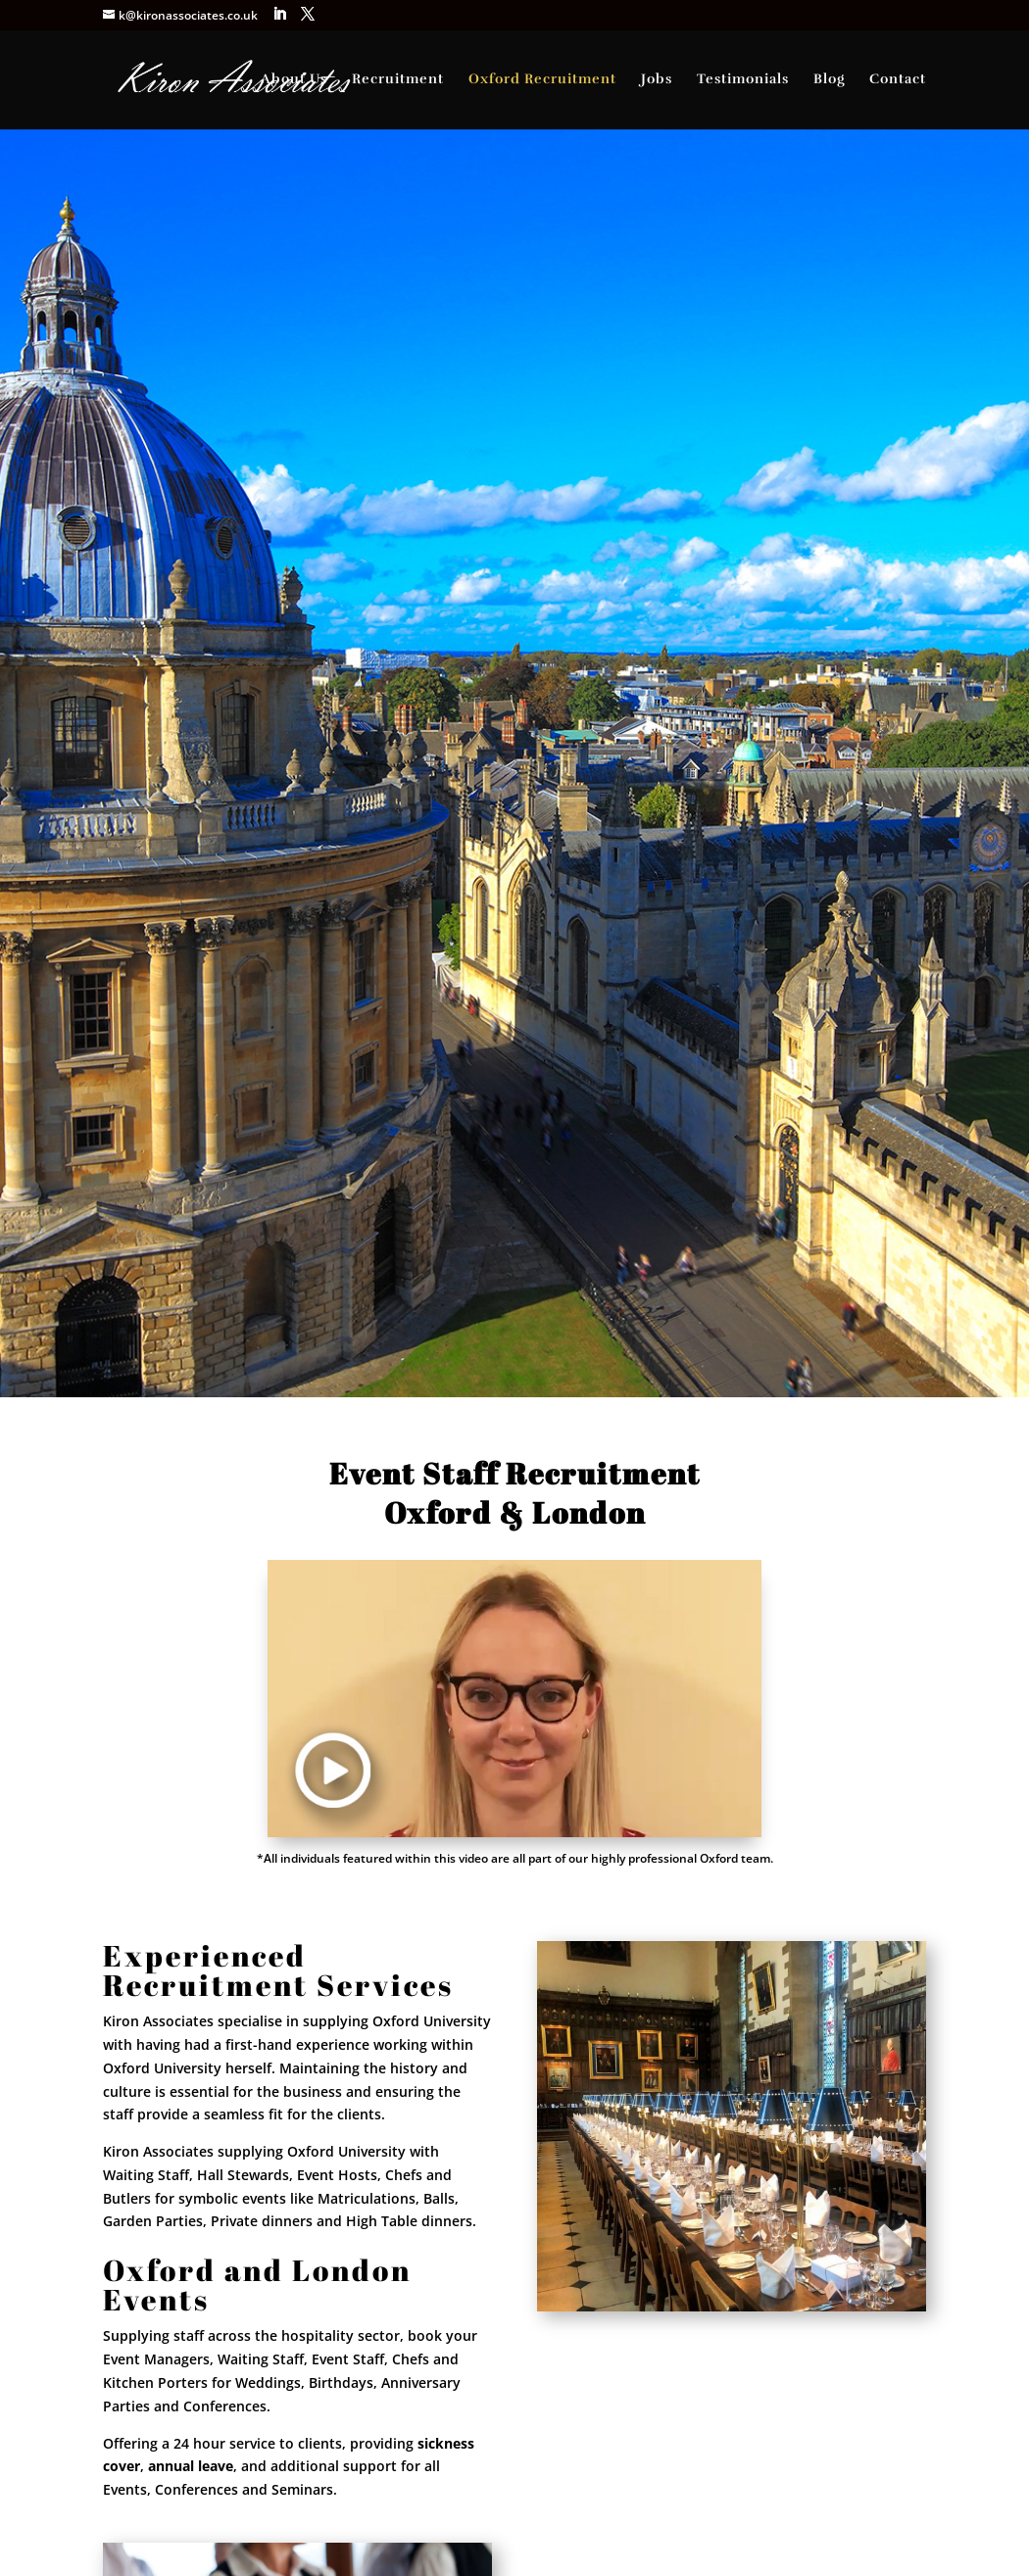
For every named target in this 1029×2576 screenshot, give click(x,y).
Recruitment (398, 80)
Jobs (656, 80)
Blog (829, 80)
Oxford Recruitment (542, 80)
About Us (294, 80)
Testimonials (743, 80)
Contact (897, 80)
